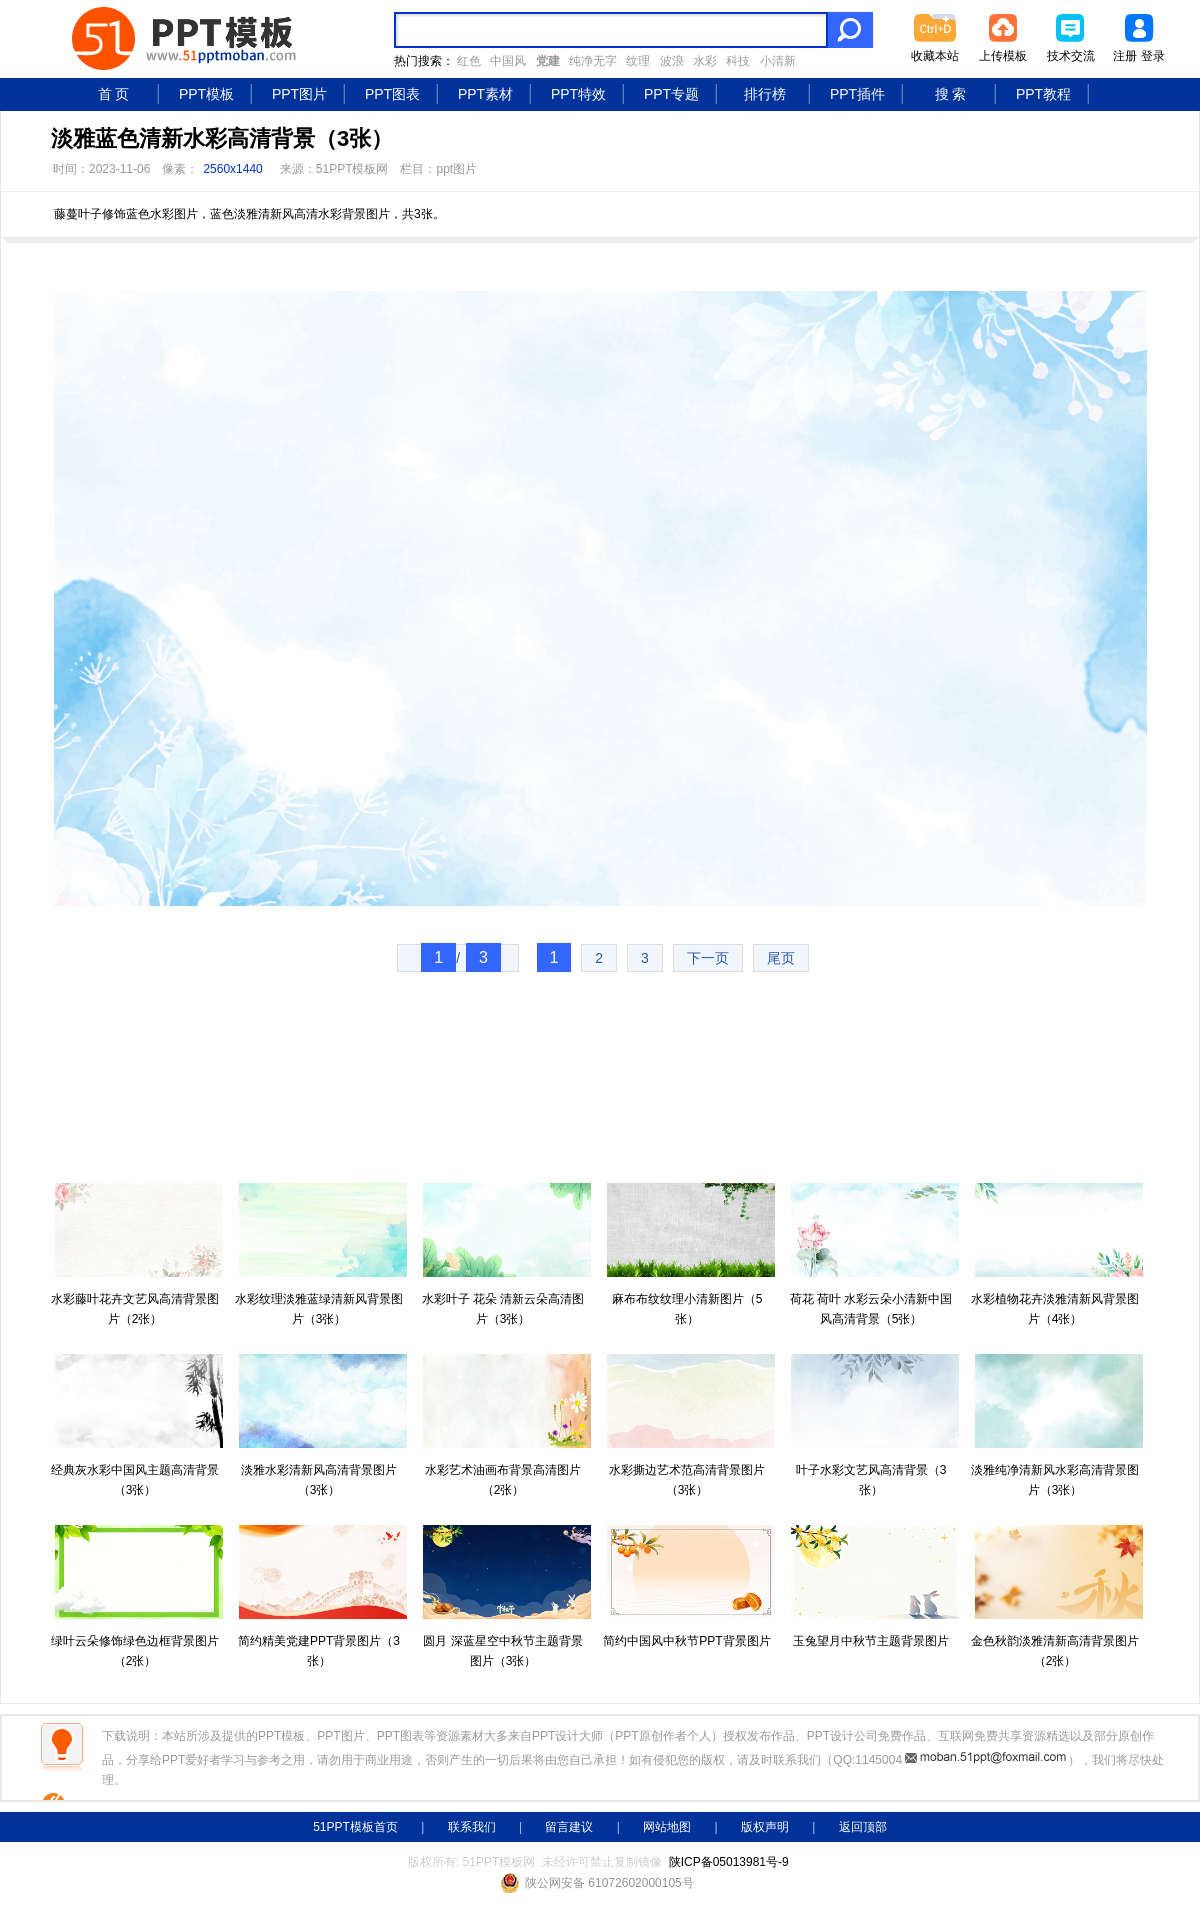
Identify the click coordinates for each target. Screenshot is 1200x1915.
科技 (738, 61)
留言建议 (569, 1827)
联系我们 (472, 1827)
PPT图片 (299, 94)
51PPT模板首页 (355, 1827)
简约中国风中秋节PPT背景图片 (686, 1641)
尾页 (781, 958)
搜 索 (951, 94)
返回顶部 (863, 1827)
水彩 (705, 61)
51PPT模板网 (352, 169)
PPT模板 (206, 94)
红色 (469, 61)
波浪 (672, 61)
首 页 (114, 94)
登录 (1153, 56)
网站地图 (667, 1827)
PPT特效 (578, 94)
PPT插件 (857, 94)
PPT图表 (392, 94)
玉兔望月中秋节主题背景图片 (871, 1641)
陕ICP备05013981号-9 (729, 1862)
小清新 (778, 61)
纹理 (638, 61)
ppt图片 (456, 169)
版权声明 (765, 1827)
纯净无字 (593, 61)
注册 (1125, 56)
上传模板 (1003, 56)
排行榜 (765, 94)
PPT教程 (1043, 94)
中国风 (508, 61)
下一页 (708, 958)
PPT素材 (485, 94)
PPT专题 (671, 94)
